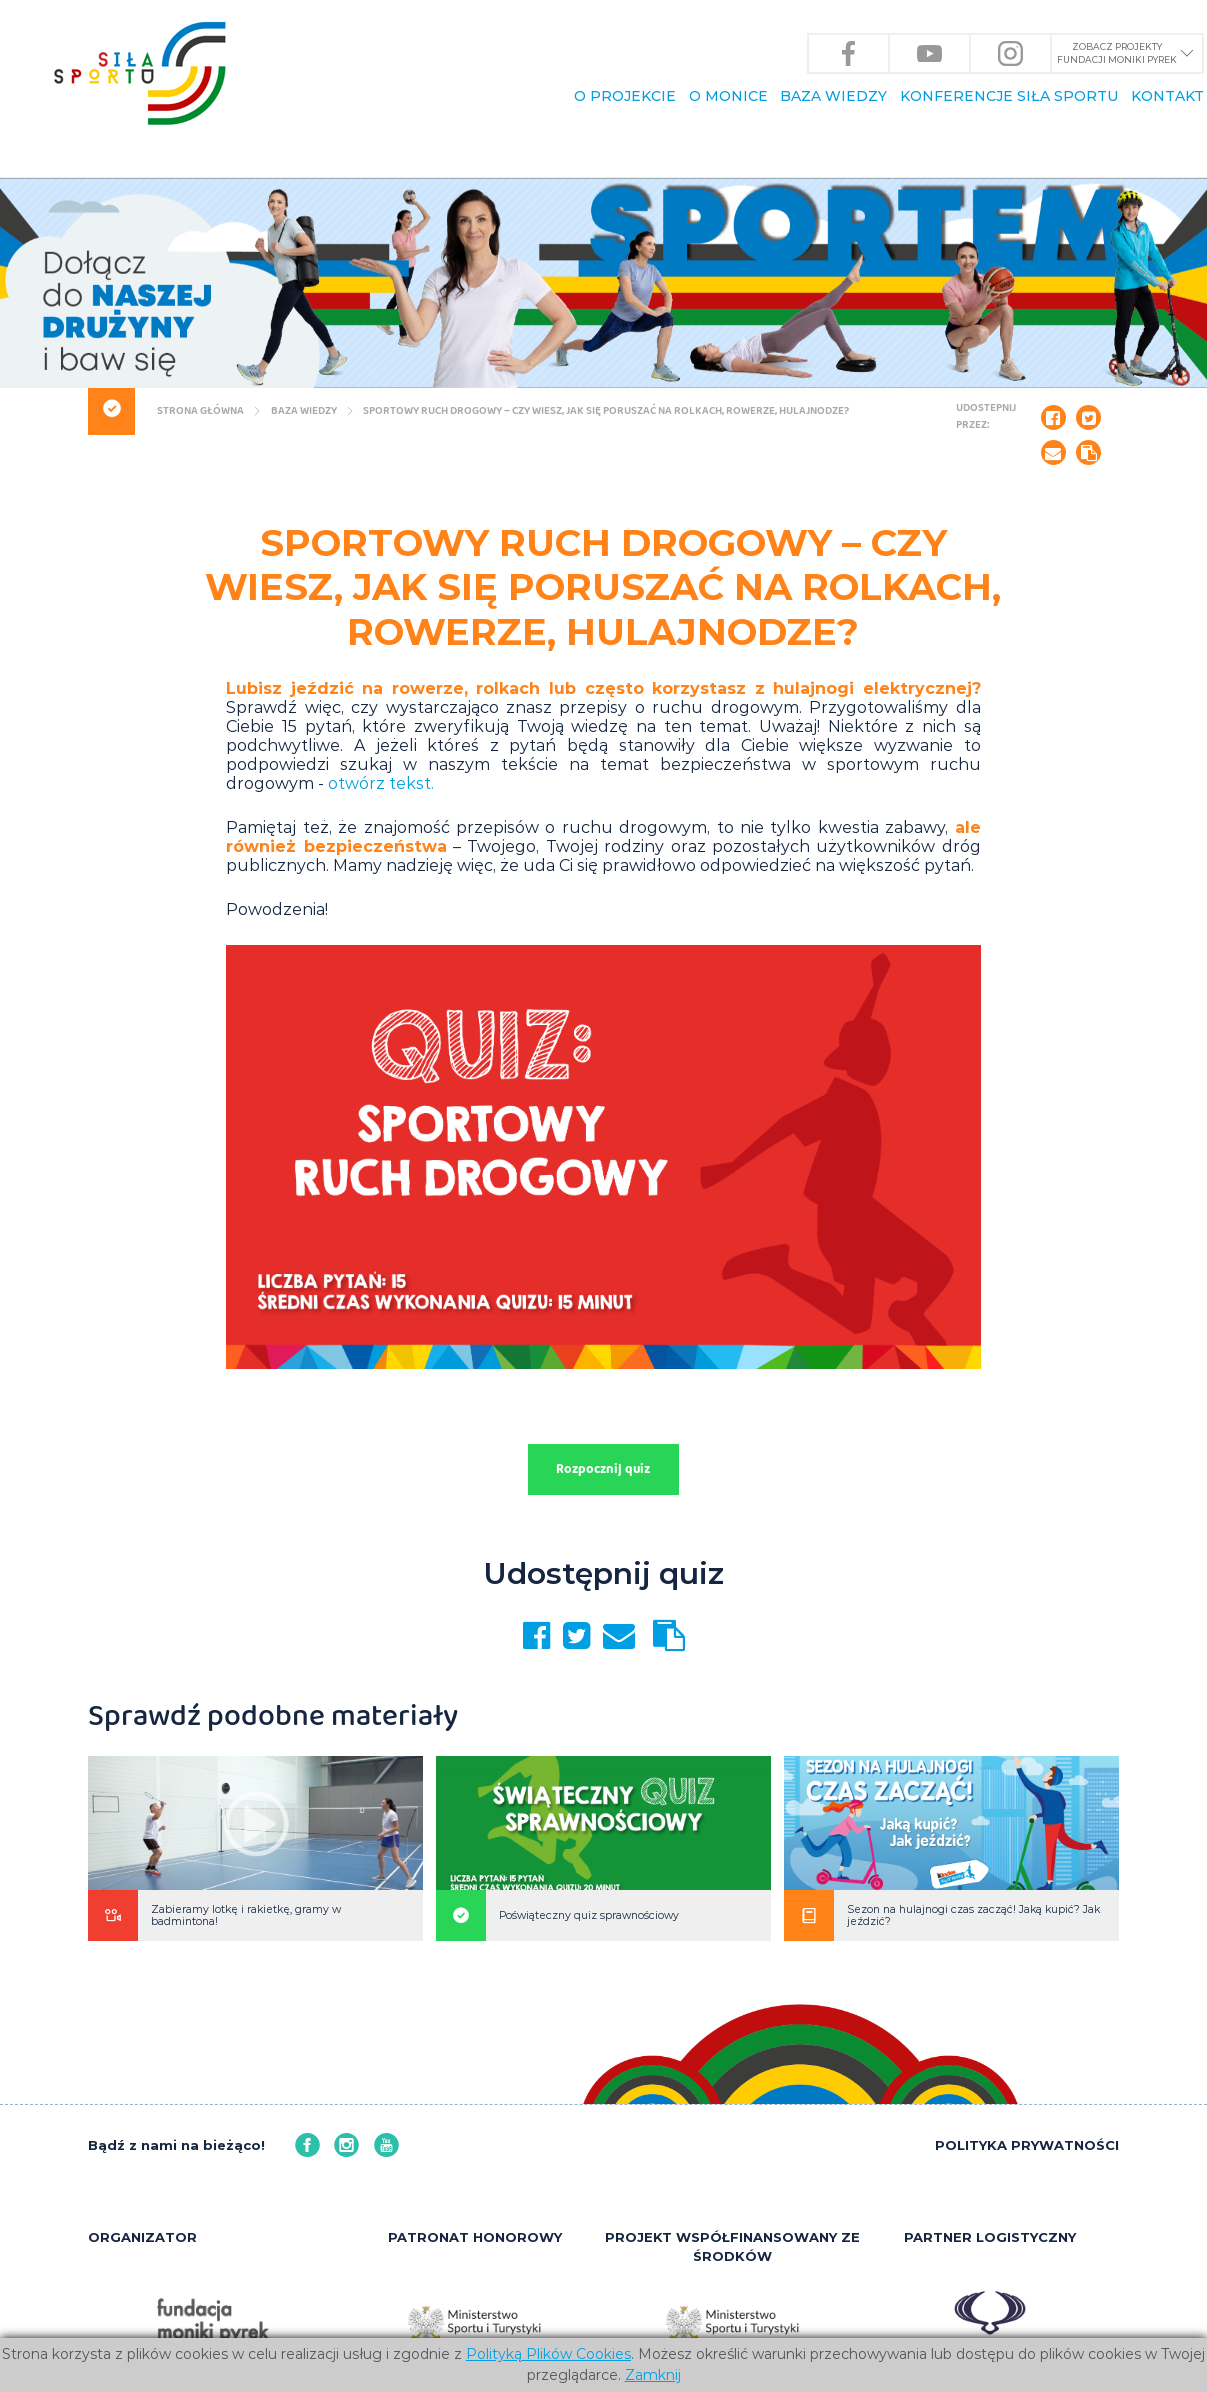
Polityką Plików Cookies (548, 2354)
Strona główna (199, 411)
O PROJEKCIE (625, 96)
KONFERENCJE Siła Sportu (1009, 96)
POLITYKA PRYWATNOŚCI (1027, 2145)
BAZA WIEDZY (833, 96)
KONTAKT (1167, 96)
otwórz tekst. (381, 783)
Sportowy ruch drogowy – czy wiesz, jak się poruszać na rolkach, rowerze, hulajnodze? (605, 411)
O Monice (728, 96)
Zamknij (653, 2375)
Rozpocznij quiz (603, 1470)
